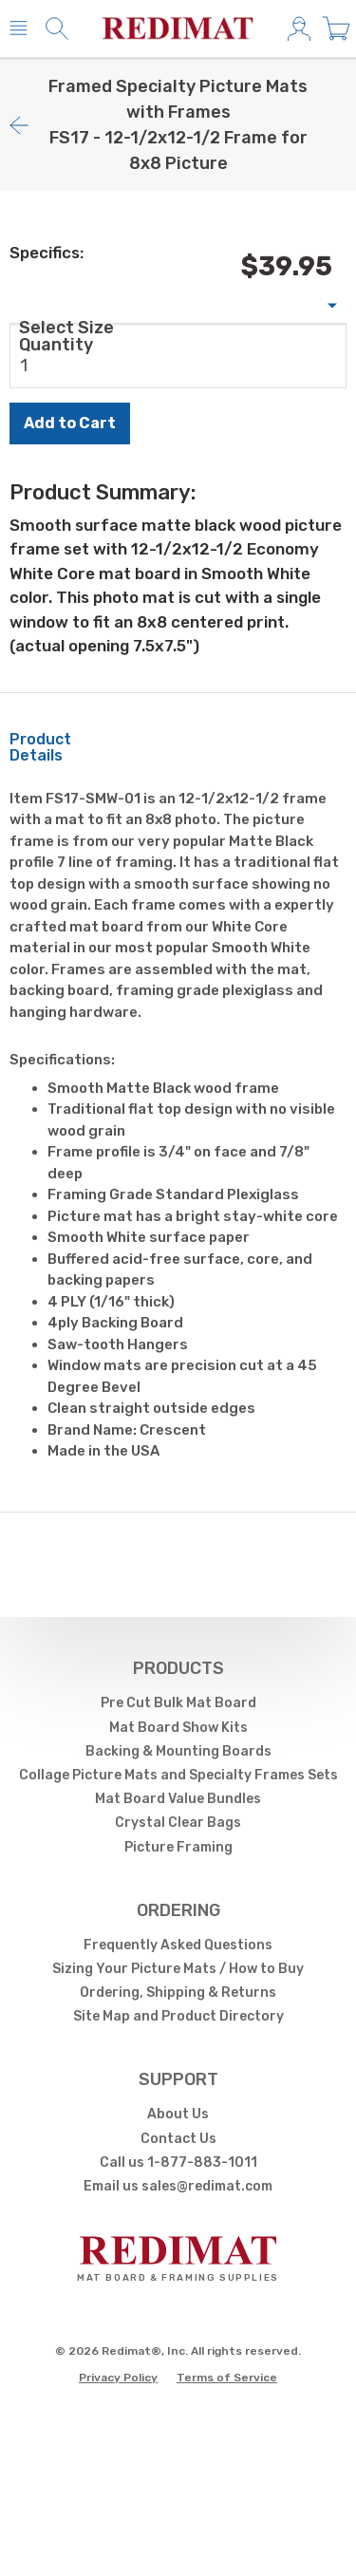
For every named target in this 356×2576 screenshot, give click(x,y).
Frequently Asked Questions (178, 1945)
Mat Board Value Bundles (178, 1799)
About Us (178, 2114)
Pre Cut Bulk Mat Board (178, 1703)
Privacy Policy (118, 2377)
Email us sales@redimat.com (178, 2186)
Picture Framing (178, 1847)
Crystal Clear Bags (178, 1822)
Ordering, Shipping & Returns (178, 1992)
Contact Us (178, 2139)
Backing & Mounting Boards (178, 1751)
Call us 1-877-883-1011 (178, 2162)
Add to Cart (70, 423)
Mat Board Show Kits (178, 1728)
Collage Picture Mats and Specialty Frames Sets (178, 1775)
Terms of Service (227, 2377)
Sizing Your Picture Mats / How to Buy (178, 1969)
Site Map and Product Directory (178, 2016)
